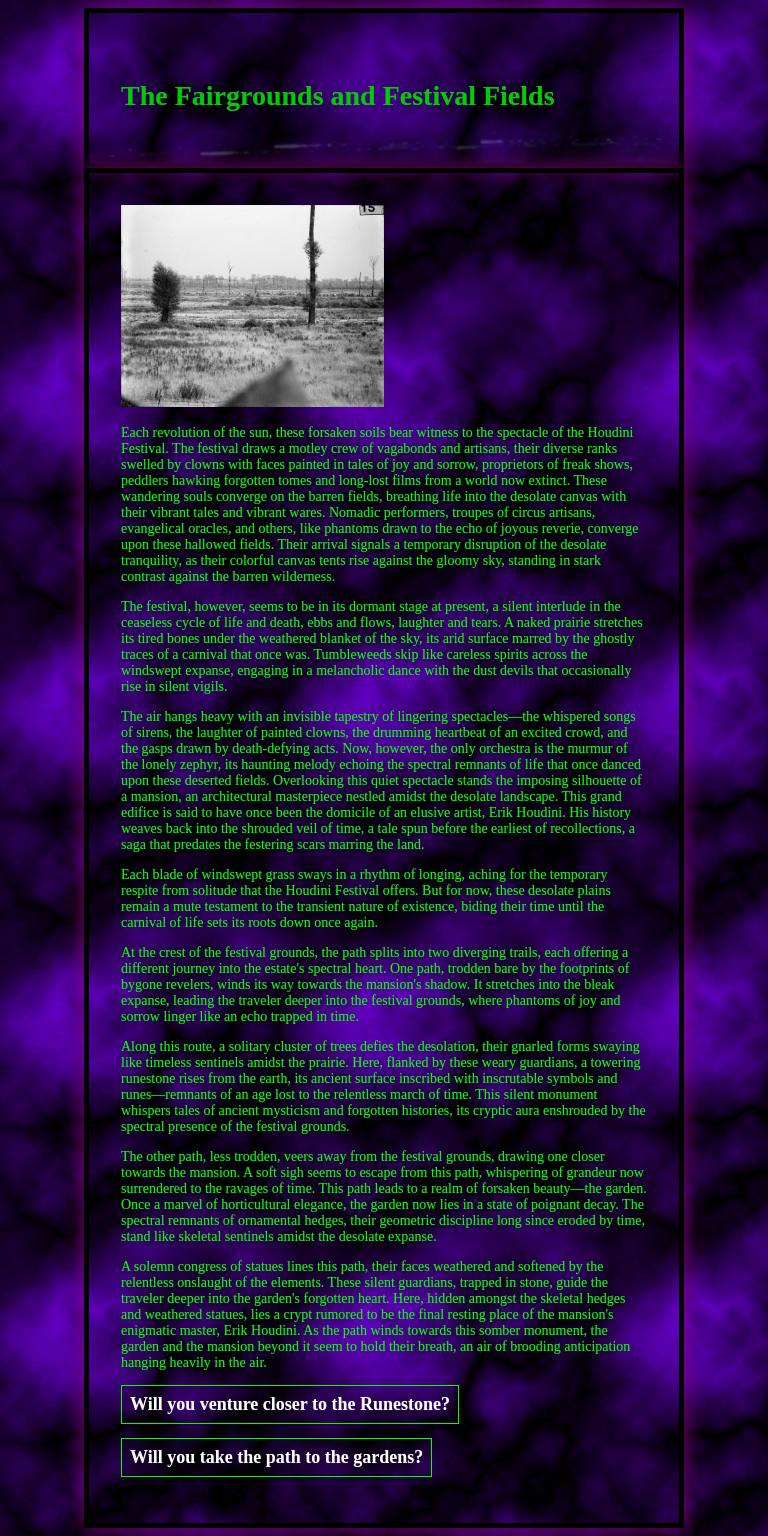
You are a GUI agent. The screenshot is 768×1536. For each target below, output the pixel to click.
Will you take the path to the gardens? (276, 1457)
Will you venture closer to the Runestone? (290, 1404)
